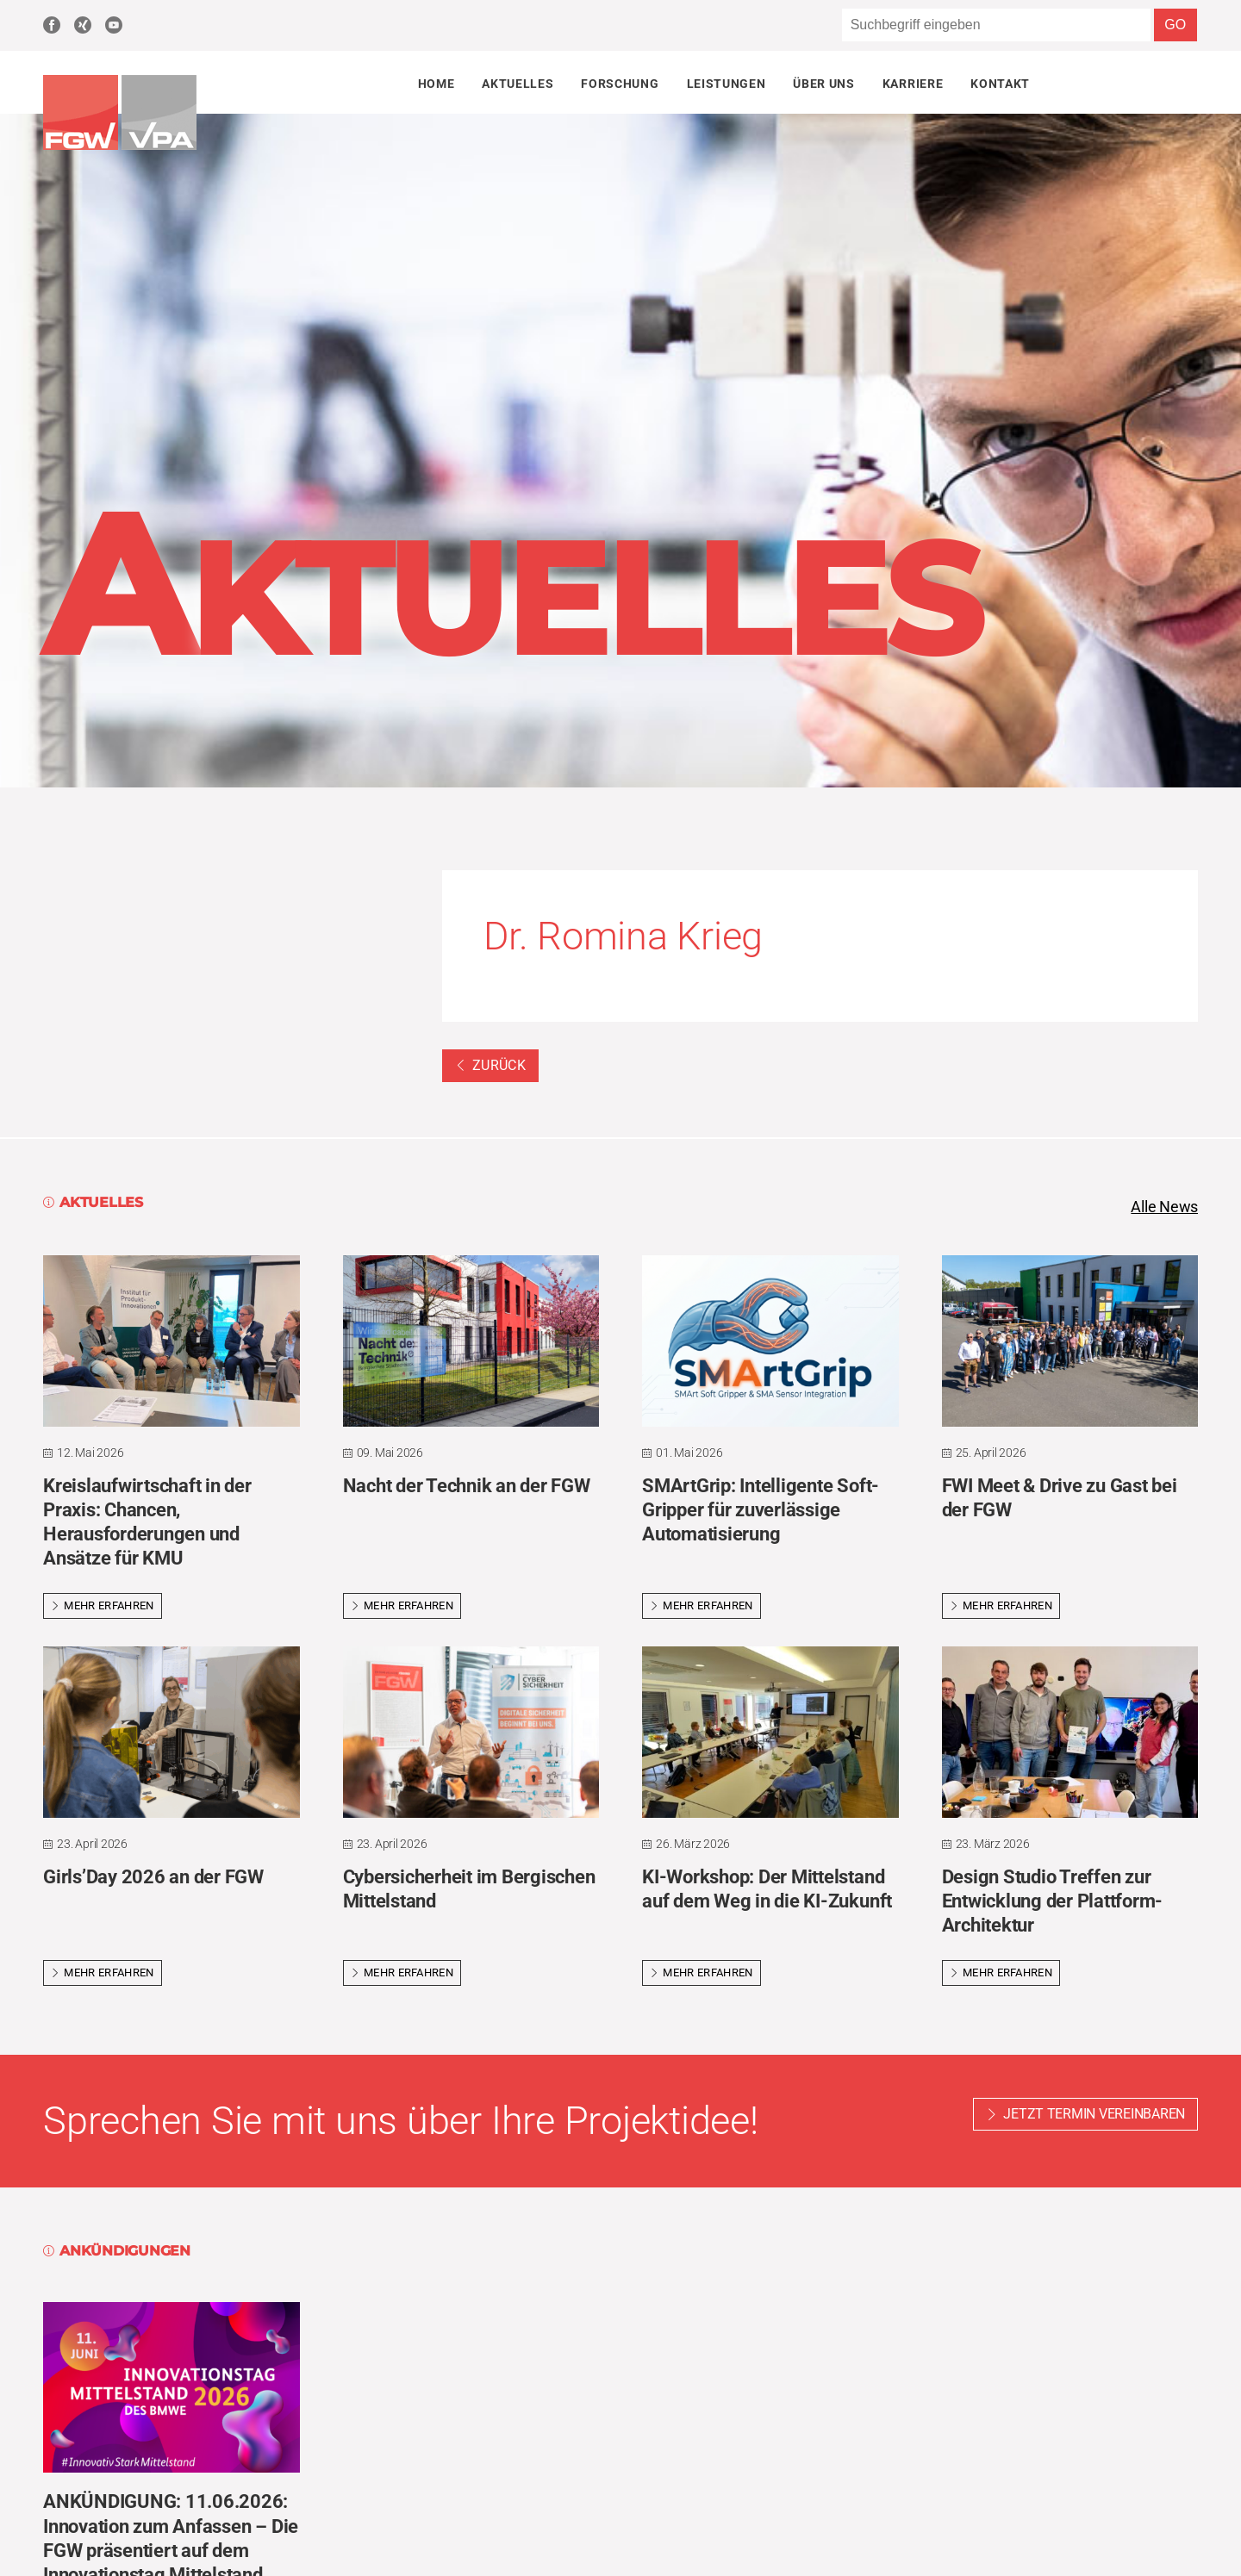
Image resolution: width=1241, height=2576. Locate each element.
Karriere (912, 83)
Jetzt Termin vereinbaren (1094, 2114)
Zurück (490, 1065)
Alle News (1164, 1207)
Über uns (823, 83)
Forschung (619, 83)
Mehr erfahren (102, 1605)
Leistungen (726, 83)
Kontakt (1000, 83)
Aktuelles (517, 83)
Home (436, 83)
